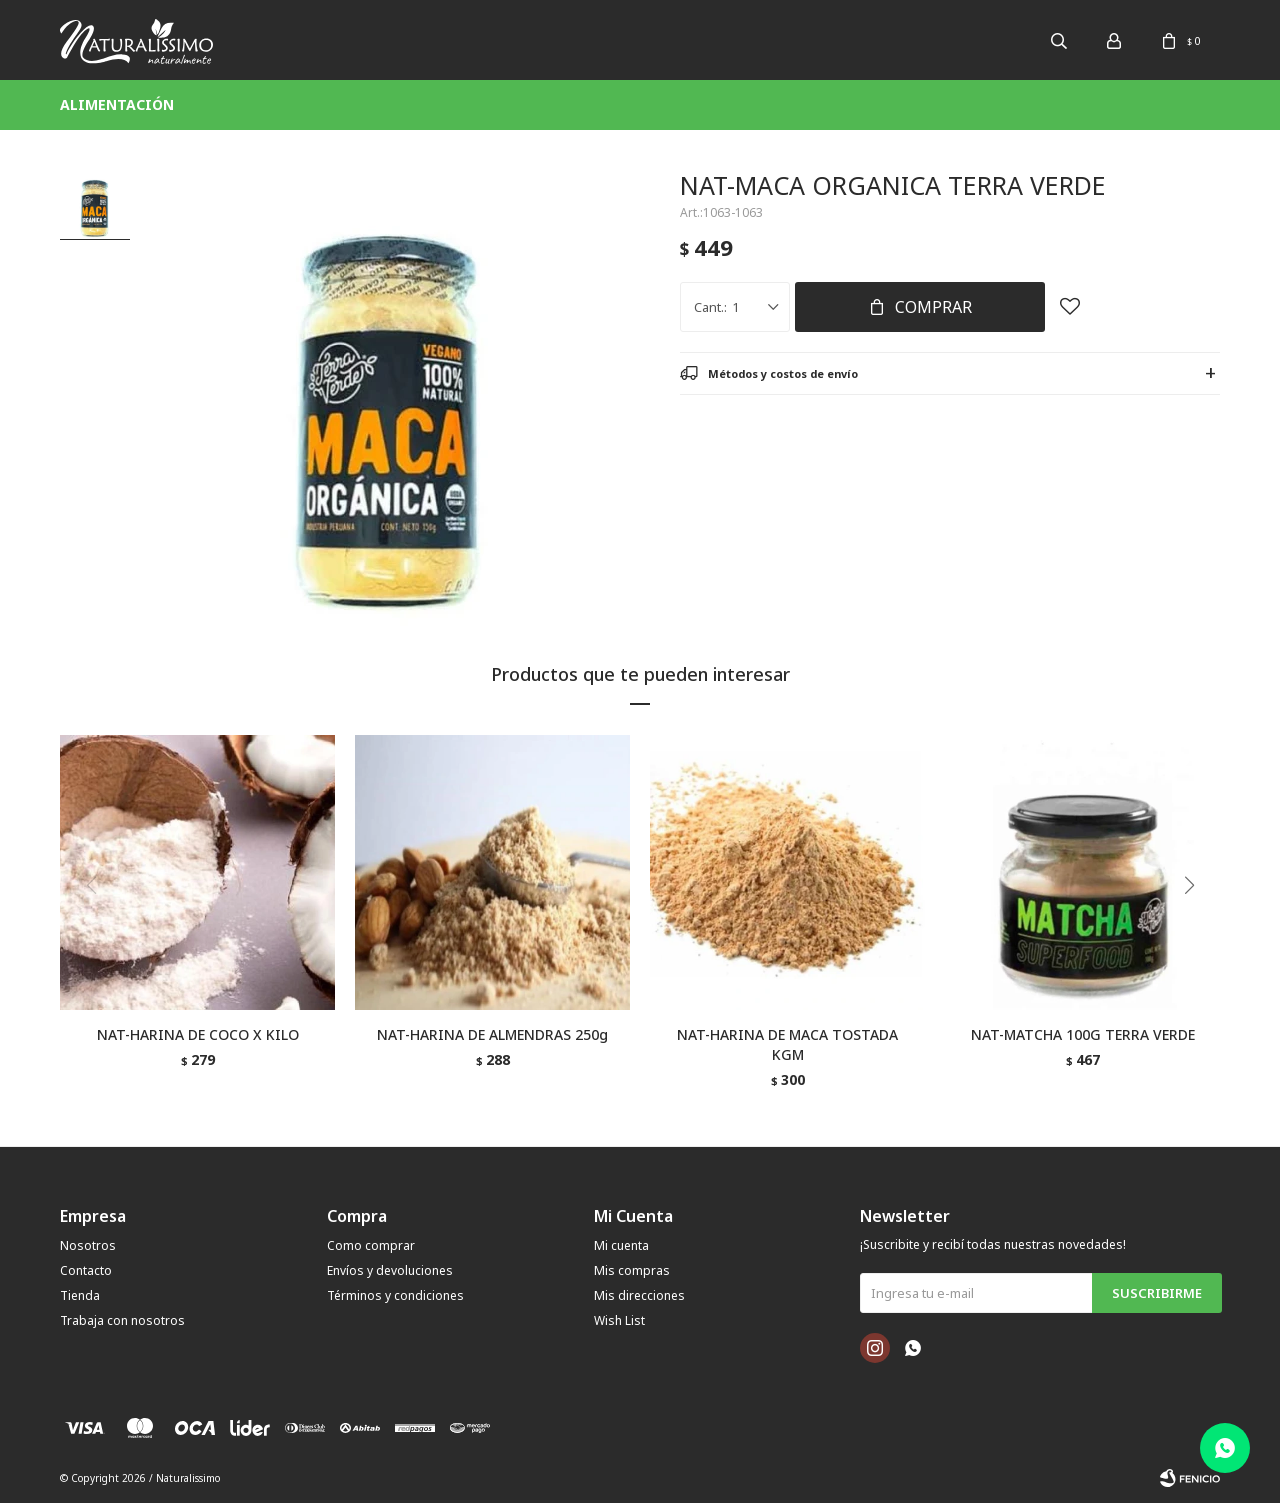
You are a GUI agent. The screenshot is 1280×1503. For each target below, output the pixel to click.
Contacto (86, 1270)
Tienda (80, 1295)
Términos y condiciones (395, 1295)
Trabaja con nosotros (122, 1320)
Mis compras (632, 1270)
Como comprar (371, 1245)
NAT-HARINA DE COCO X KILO (198, 1034)
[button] (1196, 926)
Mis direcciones (639, 1295)
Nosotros (88, 1245)
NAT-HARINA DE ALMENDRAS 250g (492, 1034)
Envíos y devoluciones (390, 1270)
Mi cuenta (621, 1245)
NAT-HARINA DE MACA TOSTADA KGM (787, 1044)
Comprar (933, 307)
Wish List (619, 1320)
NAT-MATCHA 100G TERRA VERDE (1083, 1034)
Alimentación (117, 104)
